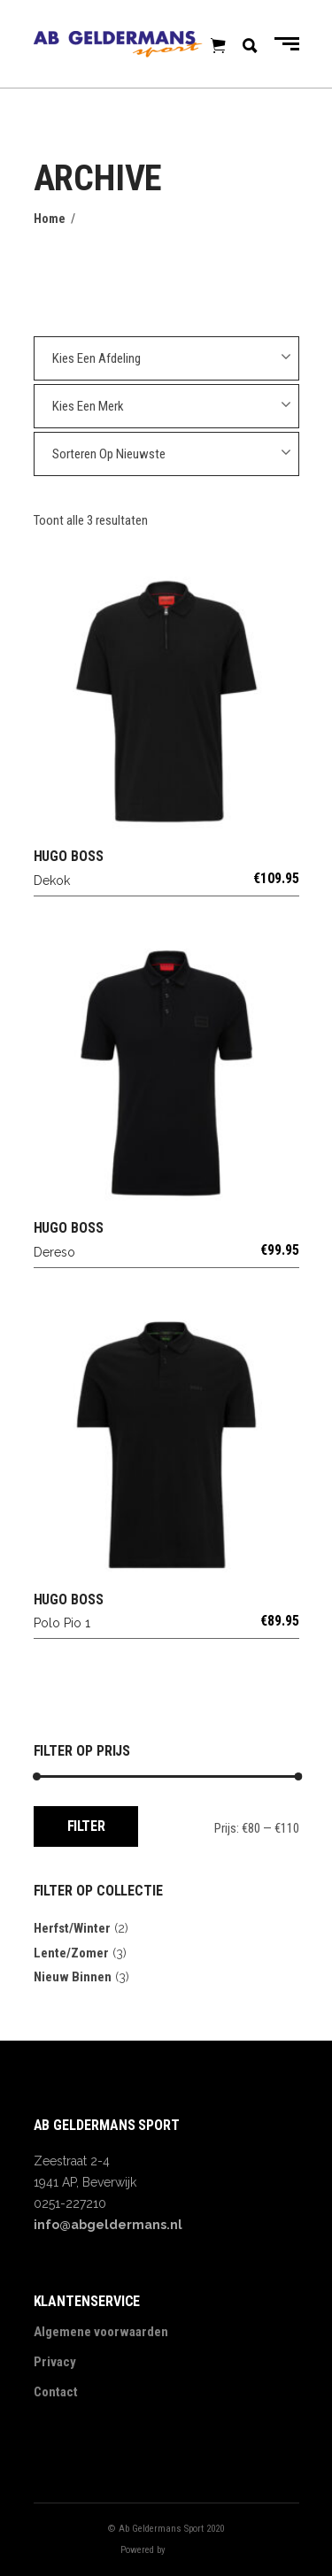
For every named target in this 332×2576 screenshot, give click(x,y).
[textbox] (166, 358)
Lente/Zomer (71, 1953)
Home (50, 218)
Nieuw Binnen (73, 1977)
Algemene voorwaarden (101, 2332)
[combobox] (166, 358)
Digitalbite (190, 2550)
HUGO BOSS (69, 856)
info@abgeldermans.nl (108, 2225)
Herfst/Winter (72, 1928)
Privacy (55, 2362)
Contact (56, 2392)
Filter (86, 1826)
